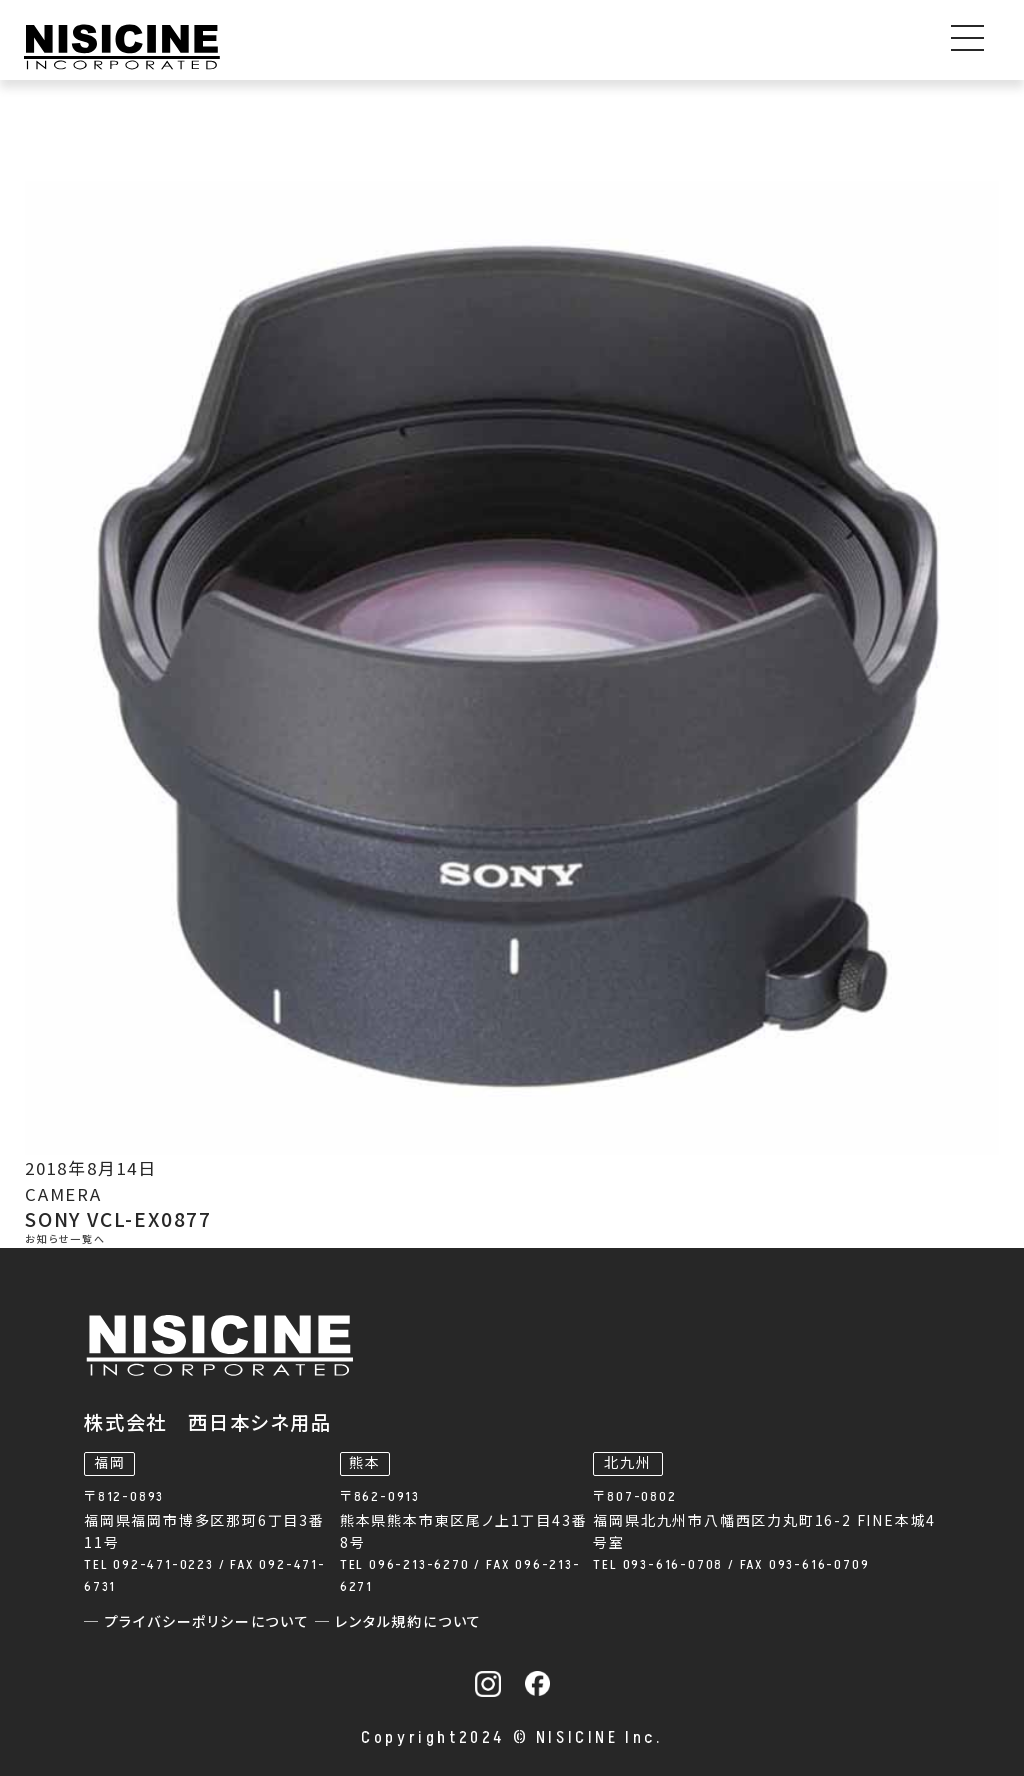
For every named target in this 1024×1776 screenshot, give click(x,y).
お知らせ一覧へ (65, 1240)
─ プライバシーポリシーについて (199, 1622)
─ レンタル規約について (399, 1622)
